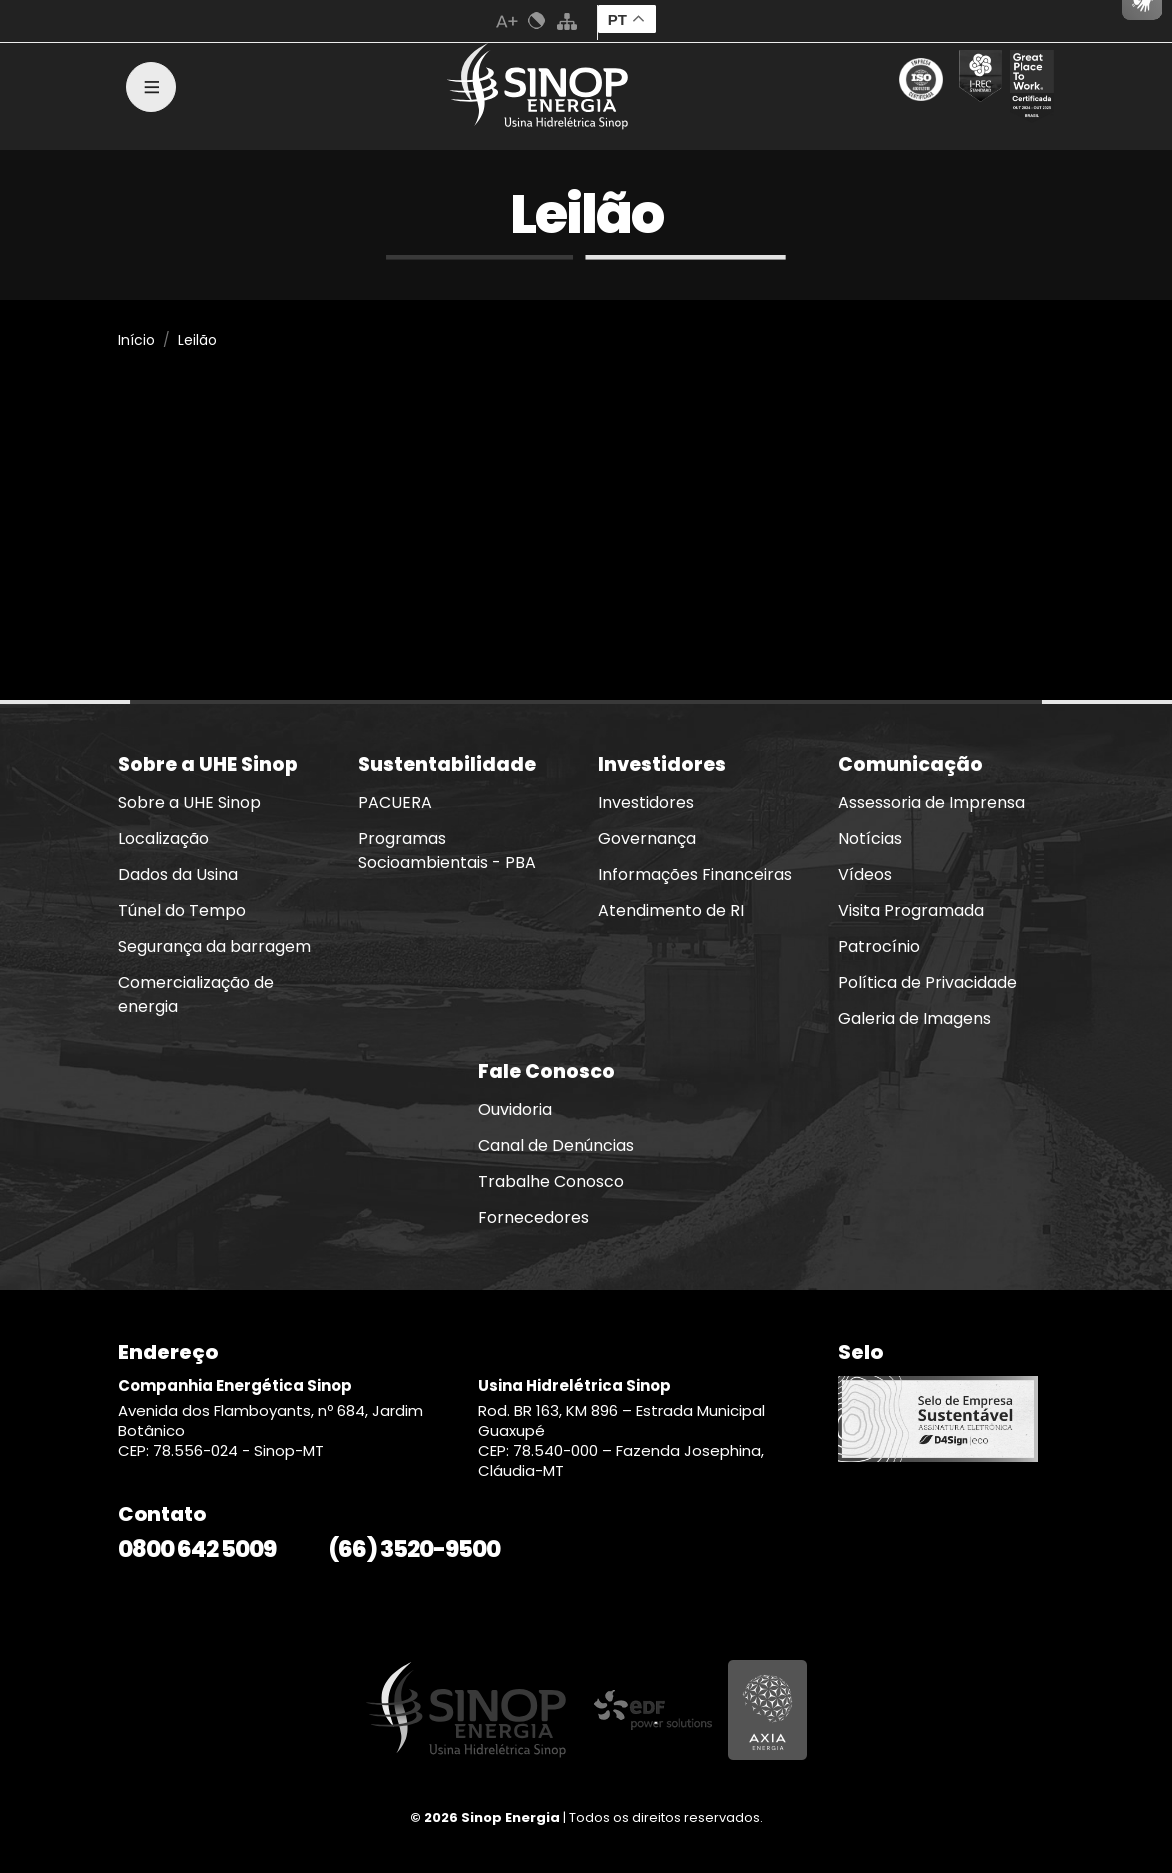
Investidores (646, 802)
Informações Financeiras (695, 874)
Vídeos (865, 874)
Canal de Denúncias (556, 1145)
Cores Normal (537, 21)
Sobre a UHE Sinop (189, 802)
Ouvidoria (515, 1109)
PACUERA (395, 802)
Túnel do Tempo (182, 910)
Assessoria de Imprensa (931, 802)
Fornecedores (533, 1217)
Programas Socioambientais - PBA (447, 850)
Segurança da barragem (214, 946)
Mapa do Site (567, 21)
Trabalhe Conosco (551, 1181)
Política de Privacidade (927, 982)
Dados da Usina (178, 874)
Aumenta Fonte (507, 21)
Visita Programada (911, 910)
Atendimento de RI (671, 910)
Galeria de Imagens (914, 1018)
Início (136, 340)
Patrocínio (879, 946)
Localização (163, 838)
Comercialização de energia (196, 994)
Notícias (870, 838)
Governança (647, 838)
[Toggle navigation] (151, 87)
